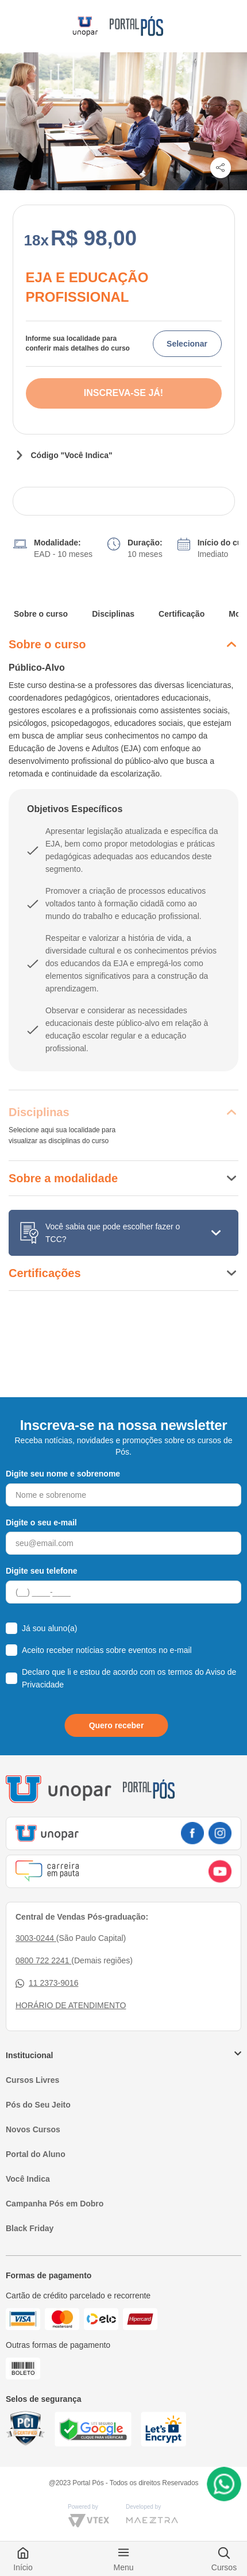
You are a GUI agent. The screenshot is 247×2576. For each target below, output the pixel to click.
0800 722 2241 (43, 1960)
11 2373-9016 (47, 1983)
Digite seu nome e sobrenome (63, 1473)
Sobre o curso (41, 613)
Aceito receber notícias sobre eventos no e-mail (107, 1650)
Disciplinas (113, 613)
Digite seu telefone (41, 1570)
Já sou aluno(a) (50, 1628)
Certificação (181, 613)
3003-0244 (36, 1938)
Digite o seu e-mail (41, 1522)
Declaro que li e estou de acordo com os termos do (129, 1678)
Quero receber (116, 1725)
